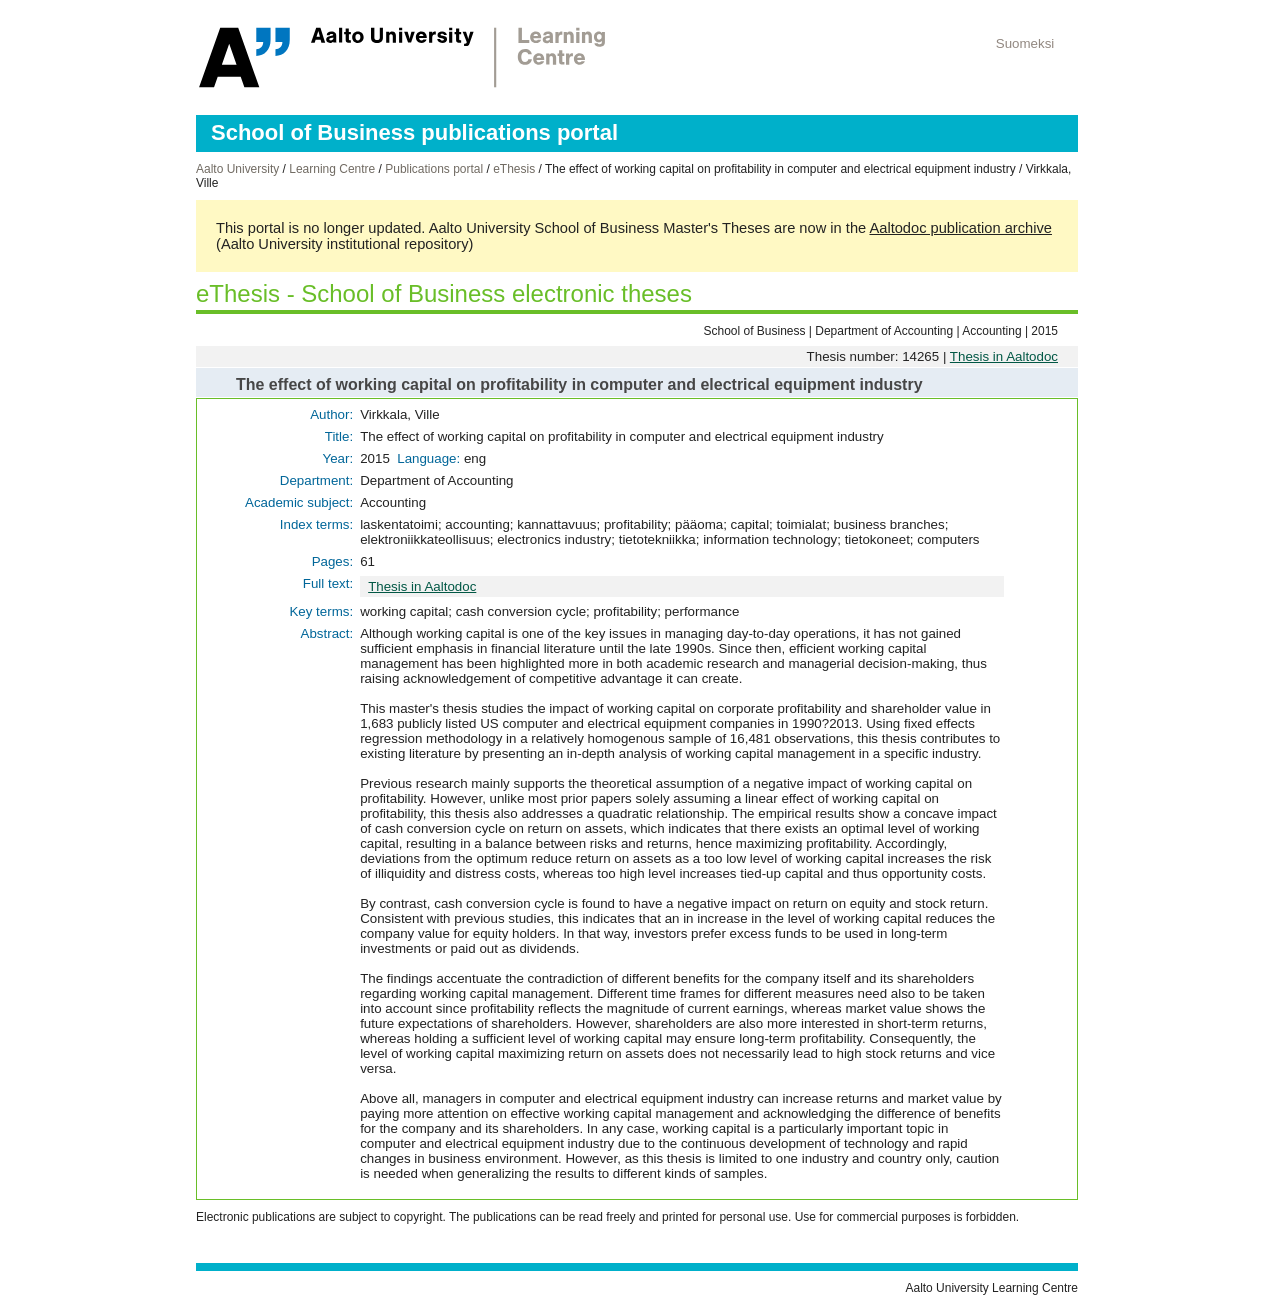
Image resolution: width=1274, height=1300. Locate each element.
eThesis (514, 169)
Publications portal (434, 169)
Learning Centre (332, 169)
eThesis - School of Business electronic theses (444, 293)
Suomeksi (1025, 43)
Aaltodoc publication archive (960, 228)
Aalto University (237, 169)
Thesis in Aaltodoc (1004, 356)
